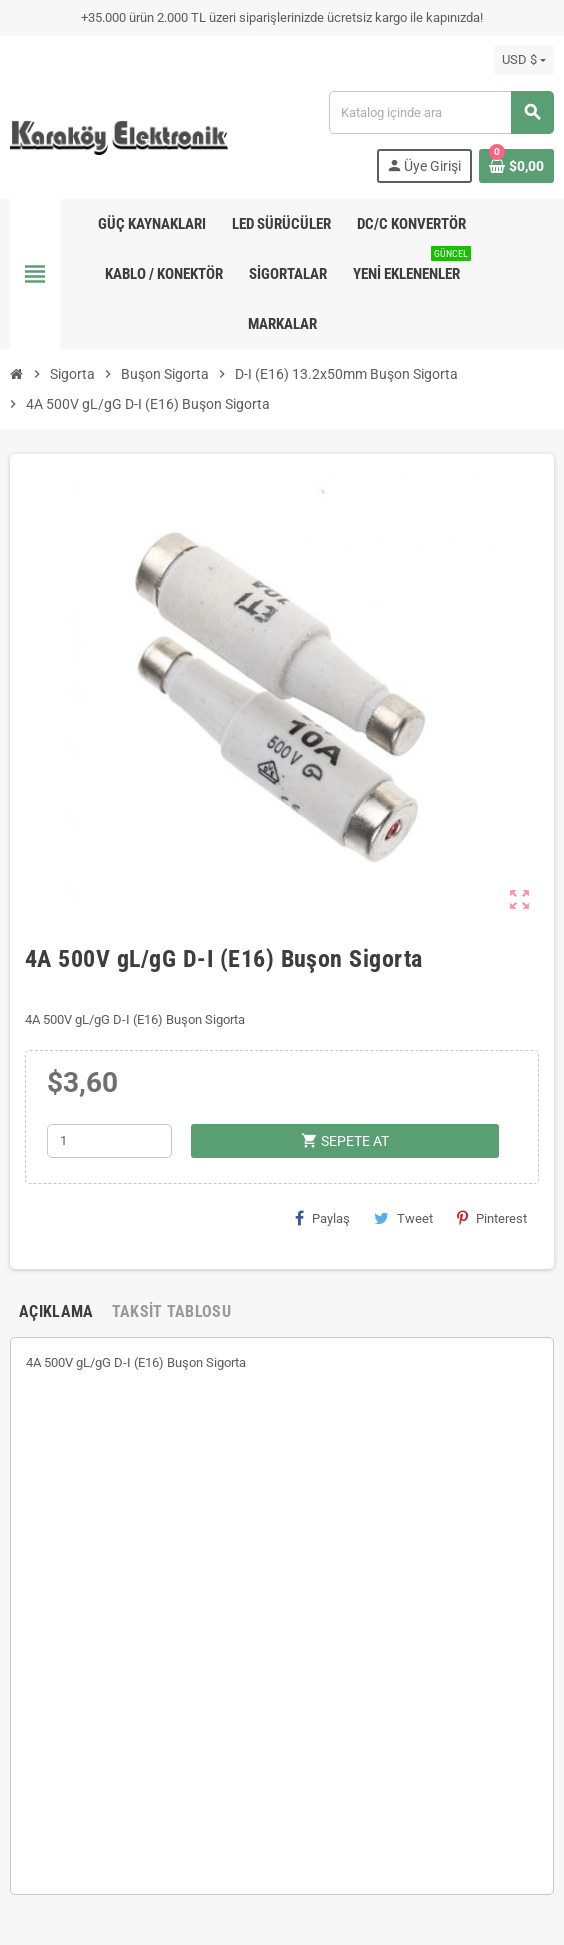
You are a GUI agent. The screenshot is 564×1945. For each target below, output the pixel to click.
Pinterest (492, 1218)
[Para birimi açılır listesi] (524, 60)
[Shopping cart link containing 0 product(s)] (516, 166)
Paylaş (322, 1218)
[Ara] (441, 112)
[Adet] (109, 1141)
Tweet (403, 1218)
